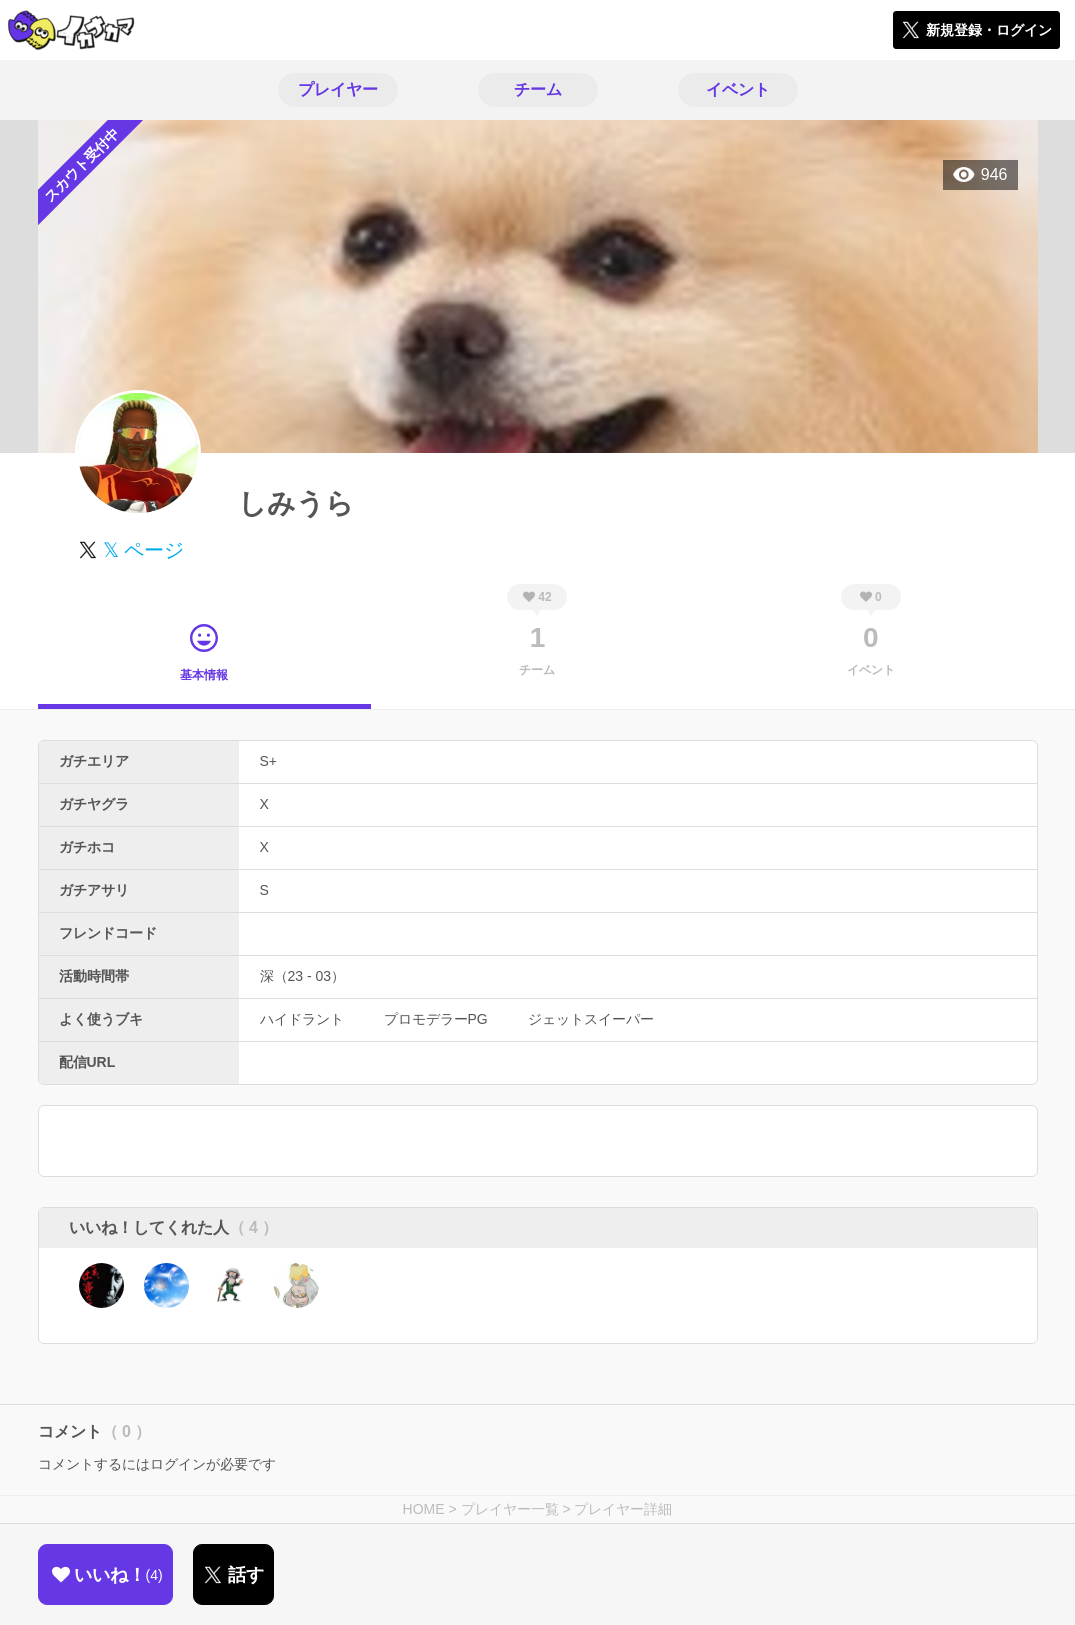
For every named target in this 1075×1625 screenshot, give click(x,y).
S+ (269, 761)
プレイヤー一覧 (510, 1509)
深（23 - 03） (303, 976)
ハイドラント (302, 1019)
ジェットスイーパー (591, 1019)
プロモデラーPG (436, 1019)
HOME (424, 1509)
